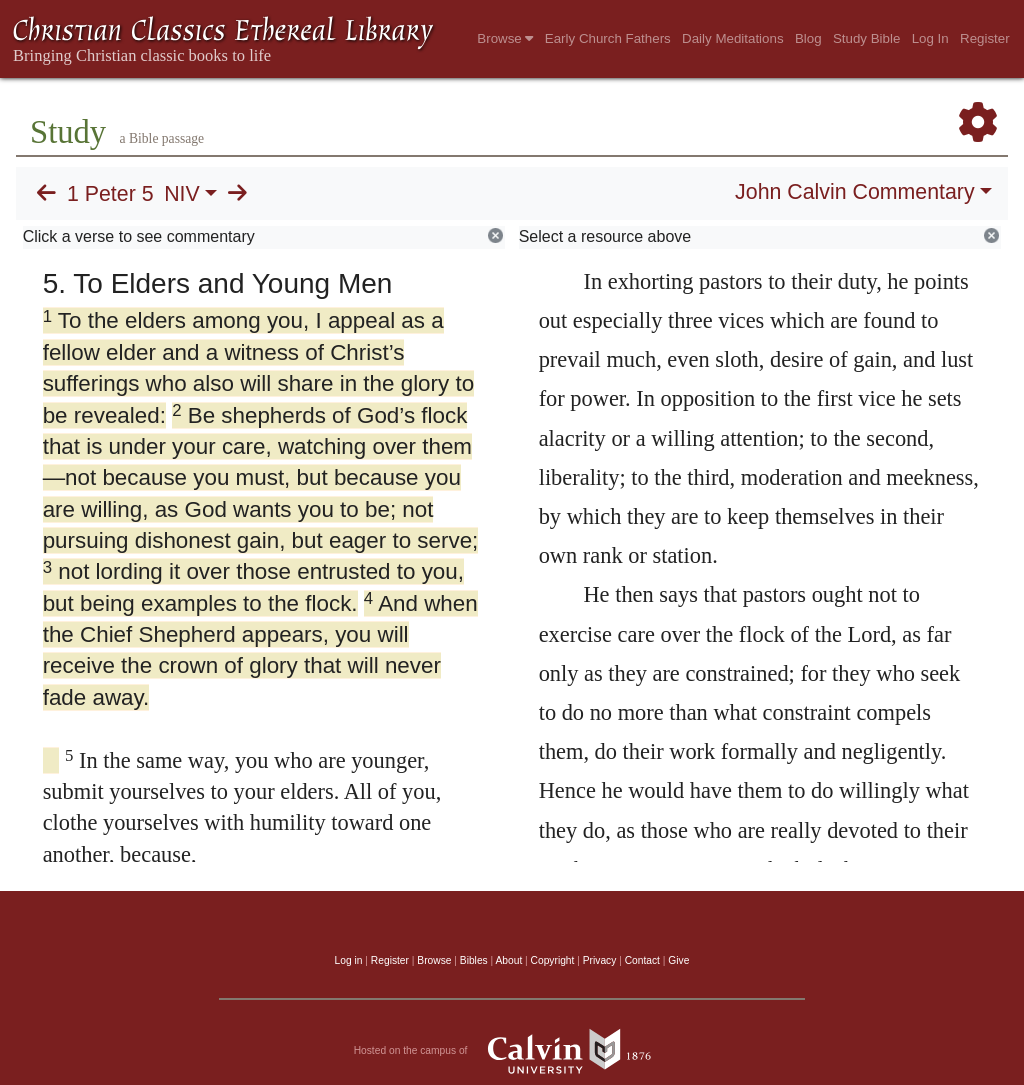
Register (985, 38)
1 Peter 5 (110, 194)
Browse (505, 38)
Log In (930, 38)
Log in (349, 960)
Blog (808, 38)
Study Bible (866, 38)
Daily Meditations (732, 38)
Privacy (600, 960)
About (508, 960)
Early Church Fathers (608, 38)
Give (678, 960)
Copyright (553, 960)
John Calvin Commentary (854, 192)
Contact (642, 960)
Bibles (474, 960)
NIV (182, 194)
